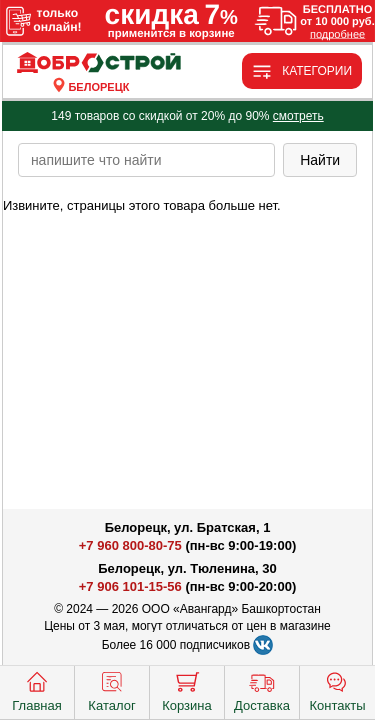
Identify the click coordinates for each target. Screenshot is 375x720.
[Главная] (99, 63)
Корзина (187, 690)
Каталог (111, 690)
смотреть (298, 116)
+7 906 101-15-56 (130, 586)
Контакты (337, 690)
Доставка (262, 690)
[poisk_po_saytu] (146, 160)
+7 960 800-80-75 (130, 545)
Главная (36, 690)
